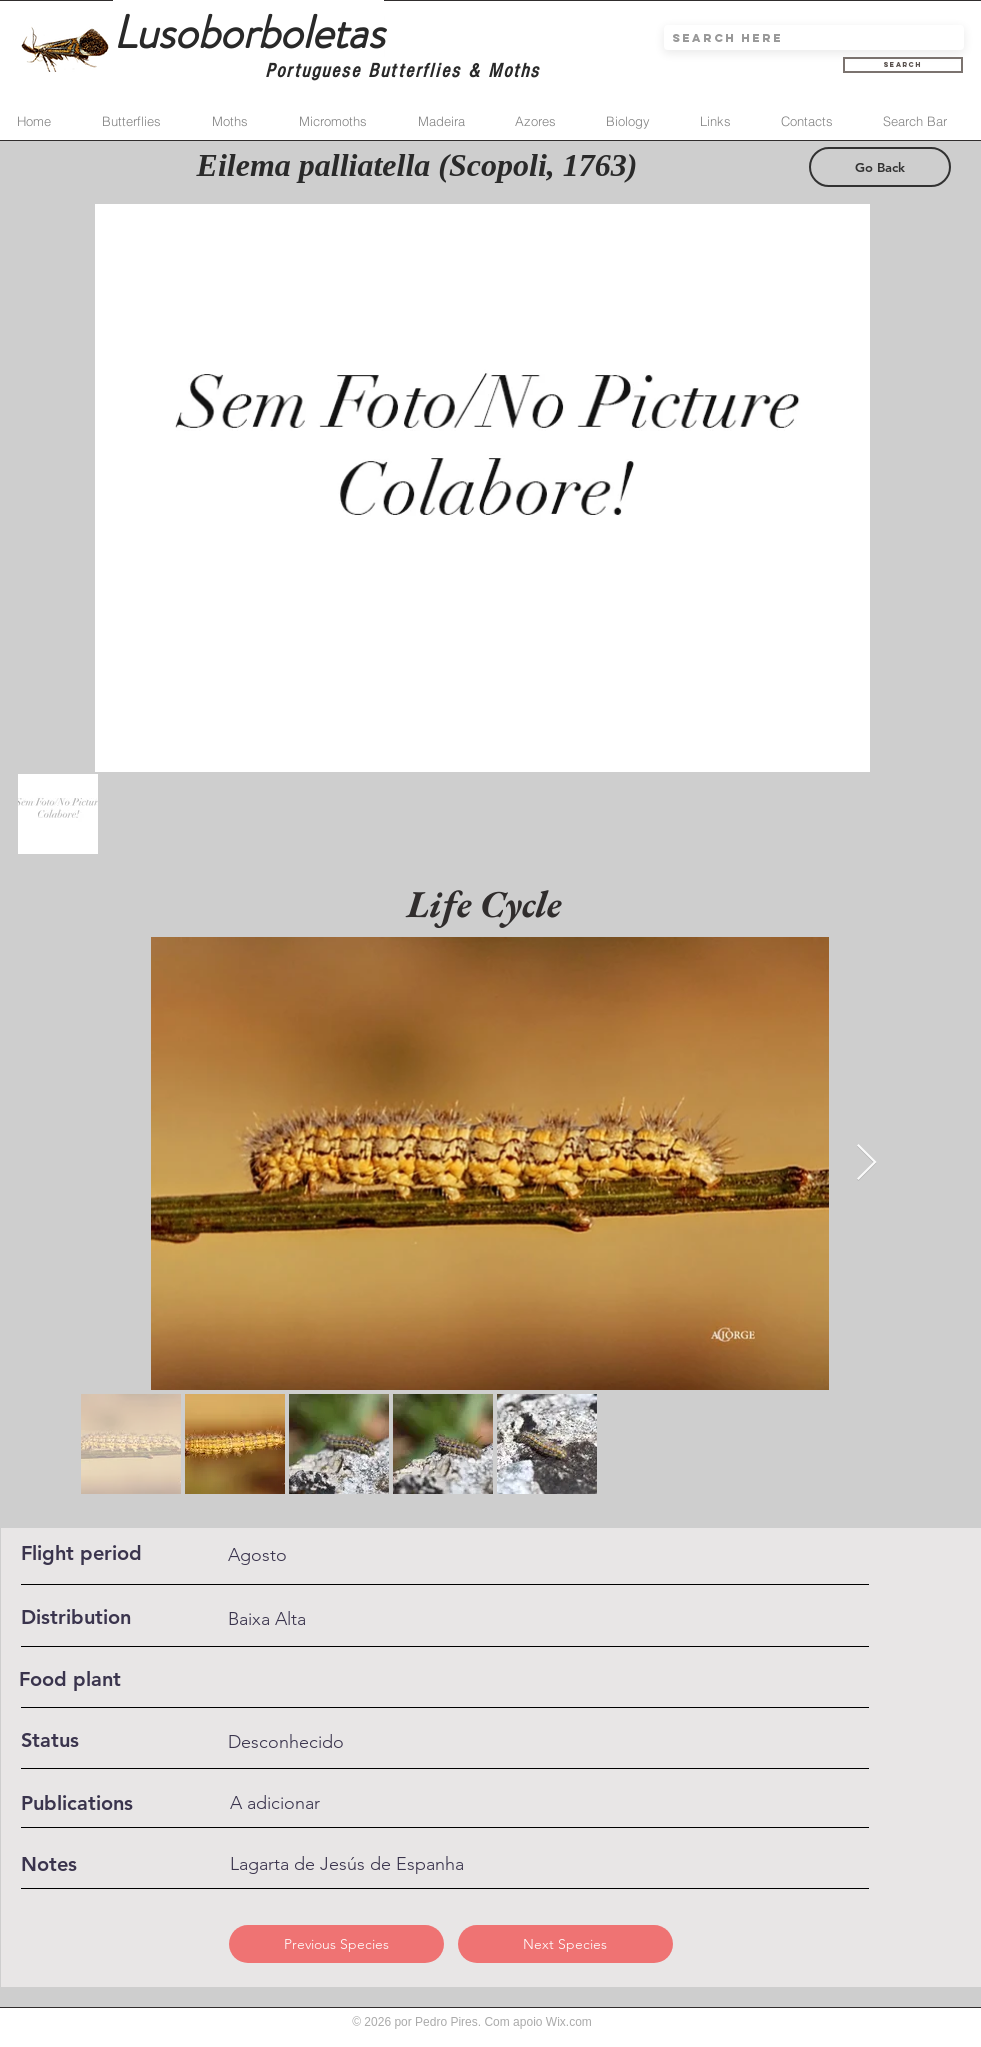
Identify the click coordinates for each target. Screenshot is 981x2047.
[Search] (903, 65)
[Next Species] (565, 1944)
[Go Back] (880, 167)
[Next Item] (866, 1163)
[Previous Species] (336, 1944)
